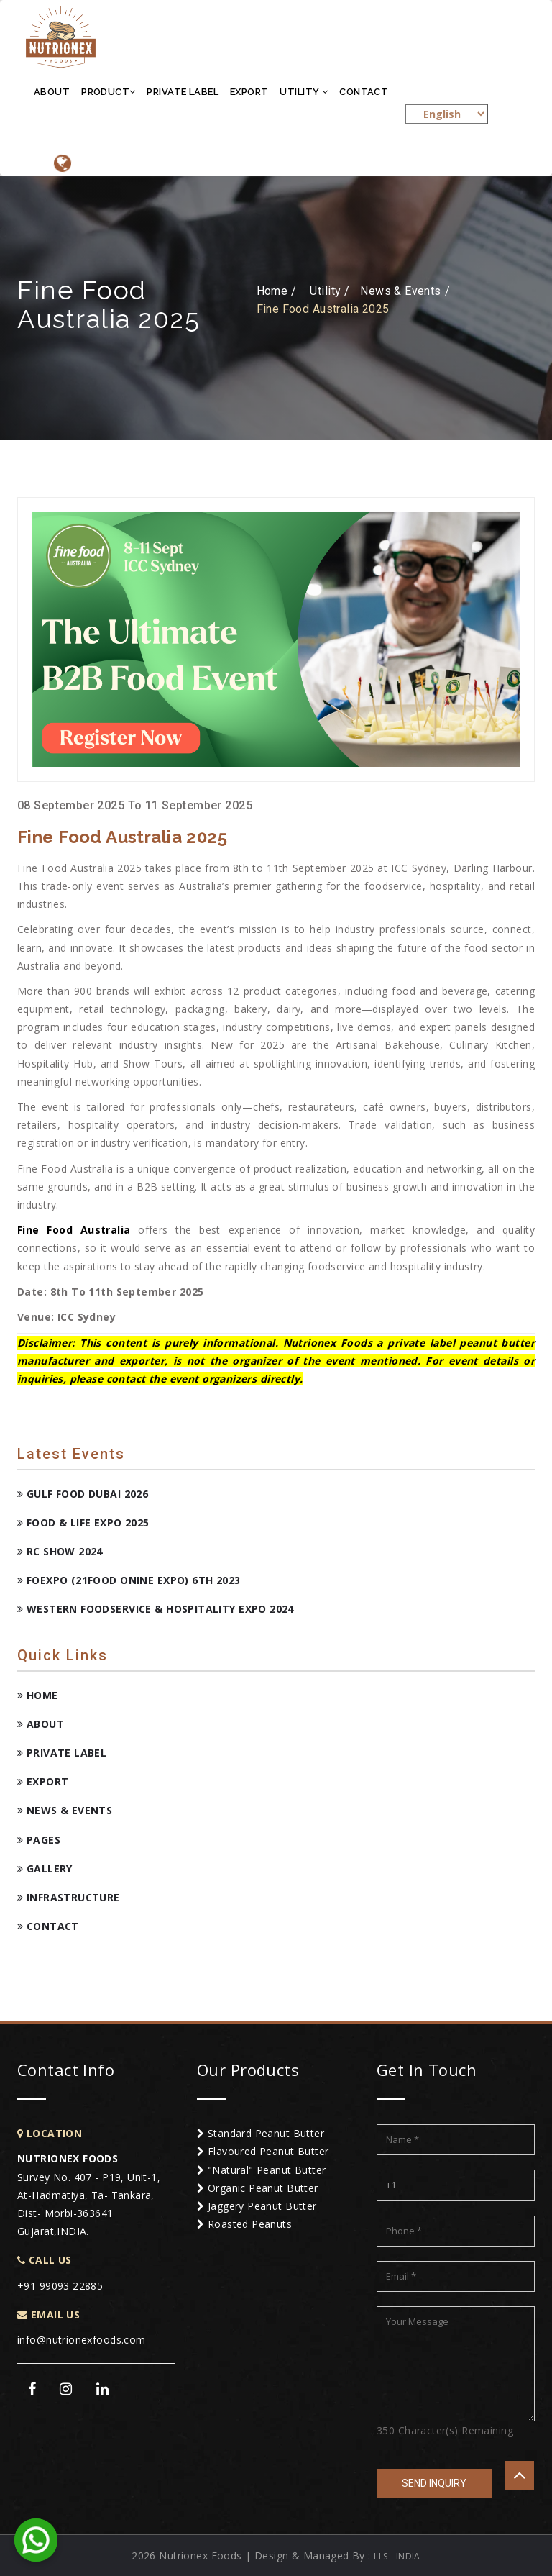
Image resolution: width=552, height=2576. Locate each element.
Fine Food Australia (73, 1230)
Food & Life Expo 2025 (83, 1522)
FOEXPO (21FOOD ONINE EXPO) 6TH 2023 (129, 1580)
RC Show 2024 (60, 1551)
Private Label (182, 91)
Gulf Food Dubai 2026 (82, 1494)
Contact (363, 91)
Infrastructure (68, 1897)
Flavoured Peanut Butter (263, 2151)
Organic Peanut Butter (257, 2188)
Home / (277, 291)
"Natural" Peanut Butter (261, 2170)
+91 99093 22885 (60, 2286)
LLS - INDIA (397, 2556)
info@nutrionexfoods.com (81, 2340)
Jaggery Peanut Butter (257, 2206)
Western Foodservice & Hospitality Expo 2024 (155, 1609)
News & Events (64, 1810)
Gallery (45, 1868)
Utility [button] (304, 91)
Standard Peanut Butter (260, 2133)
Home (37, 1695)
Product (108, 91)
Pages (38, 1840)
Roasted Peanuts (244, 2224)
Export (249, 91)
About (52, 91)
